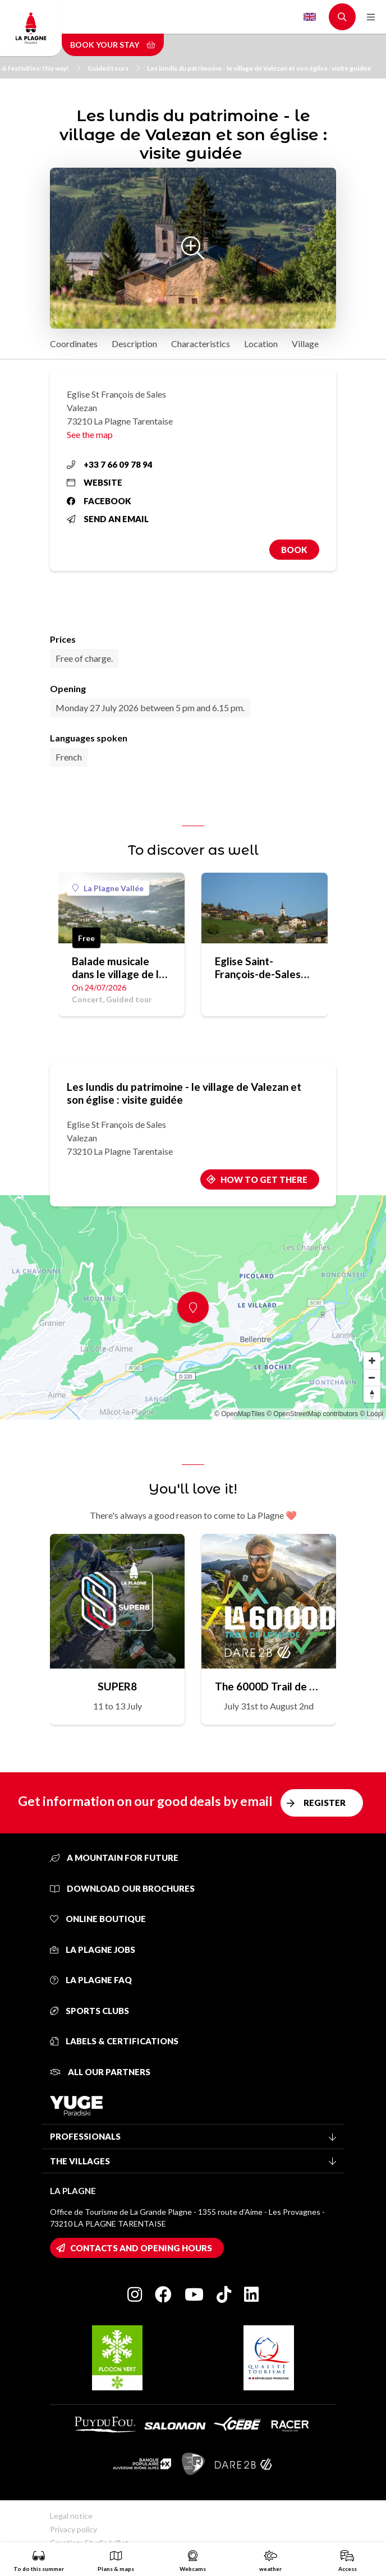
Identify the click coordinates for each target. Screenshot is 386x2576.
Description (134, 343)
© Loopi (371, 1414)
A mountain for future (114, 1857)
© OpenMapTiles (239, 1414)
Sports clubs (89, 2011)
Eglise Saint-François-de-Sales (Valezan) (258, 967)
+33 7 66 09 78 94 (110, 464)
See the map (90, 434)
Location (261, 343)
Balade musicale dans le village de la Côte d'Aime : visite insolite (118, 967)
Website (94, 482)
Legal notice (71, 2515)
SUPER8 (117, 1686)
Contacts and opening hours (141, 2248)
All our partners (100, 2072)
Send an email (108, 519)
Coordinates (74, 343)
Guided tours (114, 68)
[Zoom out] (372, 1377)
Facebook (99, 501)
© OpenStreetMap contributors (312, 1414)
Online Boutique (98, 1919)
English (310, 17)
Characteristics (200, 343)
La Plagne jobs (92, 1949)
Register (325, 1803)
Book (294, 550)
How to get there (263, 1179)
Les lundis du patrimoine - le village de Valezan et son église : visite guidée (259, 68)
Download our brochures (122, 1888)
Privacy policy (73, 2529)
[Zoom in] (372, 1360)
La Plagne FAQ (91, 1980)
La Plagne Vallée (108, 888)
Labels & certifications (114, 2041)
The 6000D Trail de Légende (269, 1686)
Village (305, 343)
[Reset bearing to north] (372, 1394)
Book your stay (112, 44)
